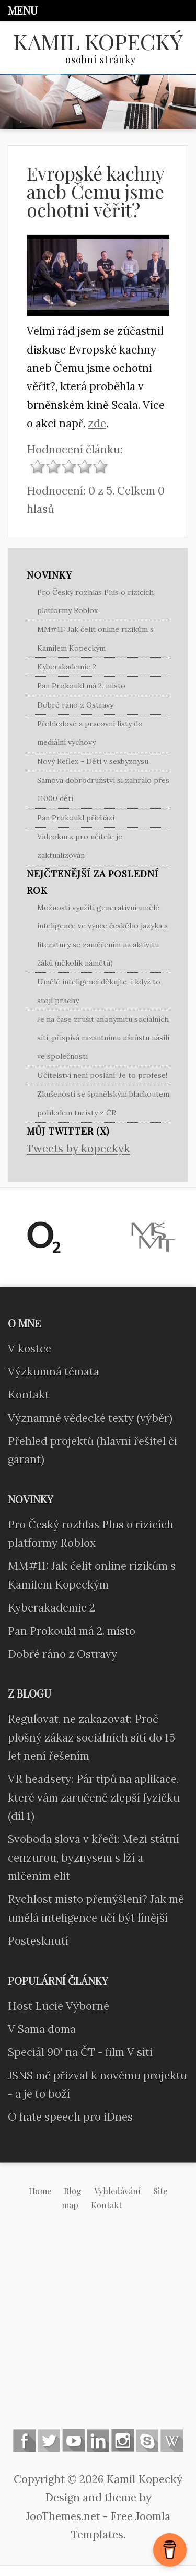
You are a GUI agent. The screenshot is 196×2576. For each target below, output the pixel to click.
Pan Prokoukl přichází (75, 817)
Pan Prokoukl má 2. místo (81, 685)
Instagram (122, 2440)
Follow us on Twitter (49, 2440)
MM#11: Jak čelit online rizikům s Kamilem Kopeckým (95, 638)
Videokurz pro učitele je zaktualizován (79, 846)
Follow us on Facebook (24, 2440)
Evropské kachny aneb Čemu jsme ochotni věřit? (95, 191)
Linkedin (98, 2440)
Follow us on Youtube (73, 2440)
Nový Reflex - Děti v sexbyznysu (92, 761)
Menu (23, 10)
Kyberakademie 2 (66, 667)
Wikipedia (171, 2440)
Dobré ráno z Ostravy (75, 705)
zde (97, 423)
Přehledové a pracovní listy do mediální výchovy (90, 733)
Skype (147, 2440)
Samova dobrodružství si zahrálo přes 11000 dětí (103, 789)
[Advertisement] (98, 2328)
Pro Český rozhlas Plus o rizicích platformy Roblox (95, 601)
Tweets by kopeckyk (78, 1149)
